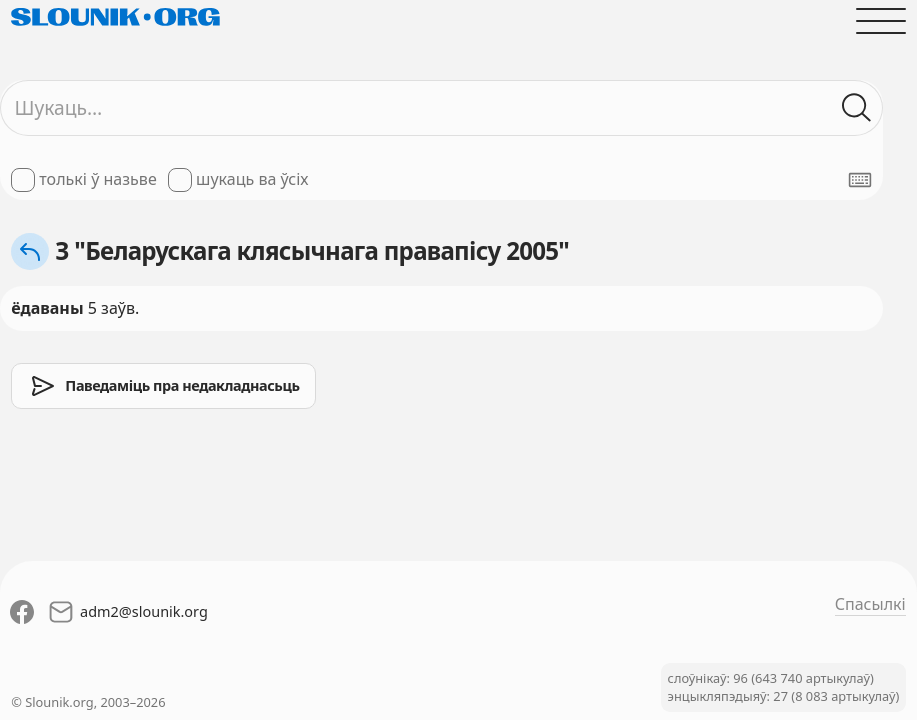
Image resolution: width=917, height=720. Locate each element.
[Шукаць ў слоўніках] (857, 108)
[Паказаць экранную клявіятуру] (860, 180)
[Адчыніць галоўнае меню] (881, 21)
